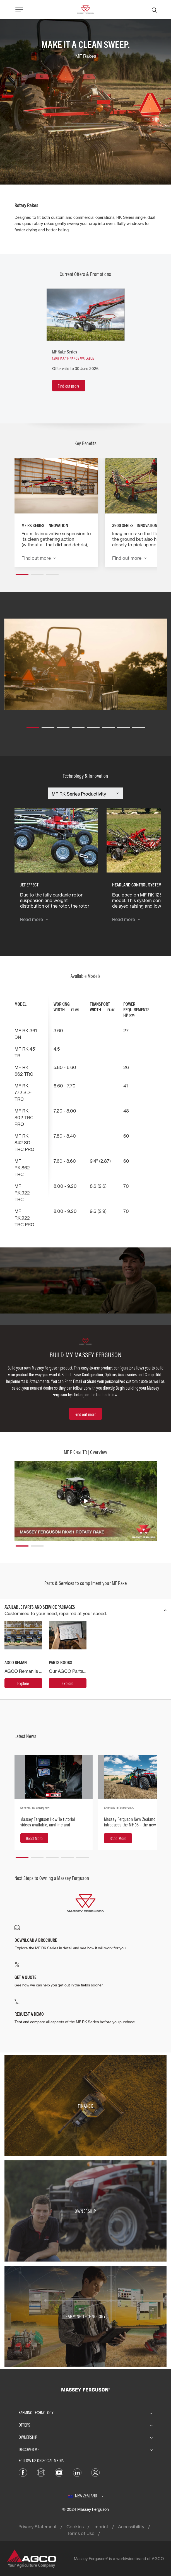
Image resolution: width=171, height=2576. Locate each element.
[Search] (154, 9)
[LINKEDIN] (77, 2472)
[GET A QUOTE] (86, 1975)
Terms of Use (80, 2533)
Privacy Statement (37, 2526)
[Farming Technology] (85, 2316)
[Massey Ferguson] (85, 9)
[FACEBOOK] (23, 2472)
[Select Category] (86, 794)
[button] (22, 572)
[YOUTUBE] (59, 2472)
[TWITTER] (95, 2472)
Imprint (100, 2526)
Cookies (75, 2526)
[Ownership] (85, 2211)
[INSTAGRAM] (41, 2472)
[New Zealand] (85, 2496)
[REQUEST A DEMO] (86, 2012)
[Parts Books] (67, 1683)
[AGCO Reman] (23, 1683)
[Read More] (34, 1838)
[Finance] (85, 2105)
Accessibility (131, 2526)
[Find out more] (68, 385)
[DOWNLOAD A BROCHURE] (86, 1938)
